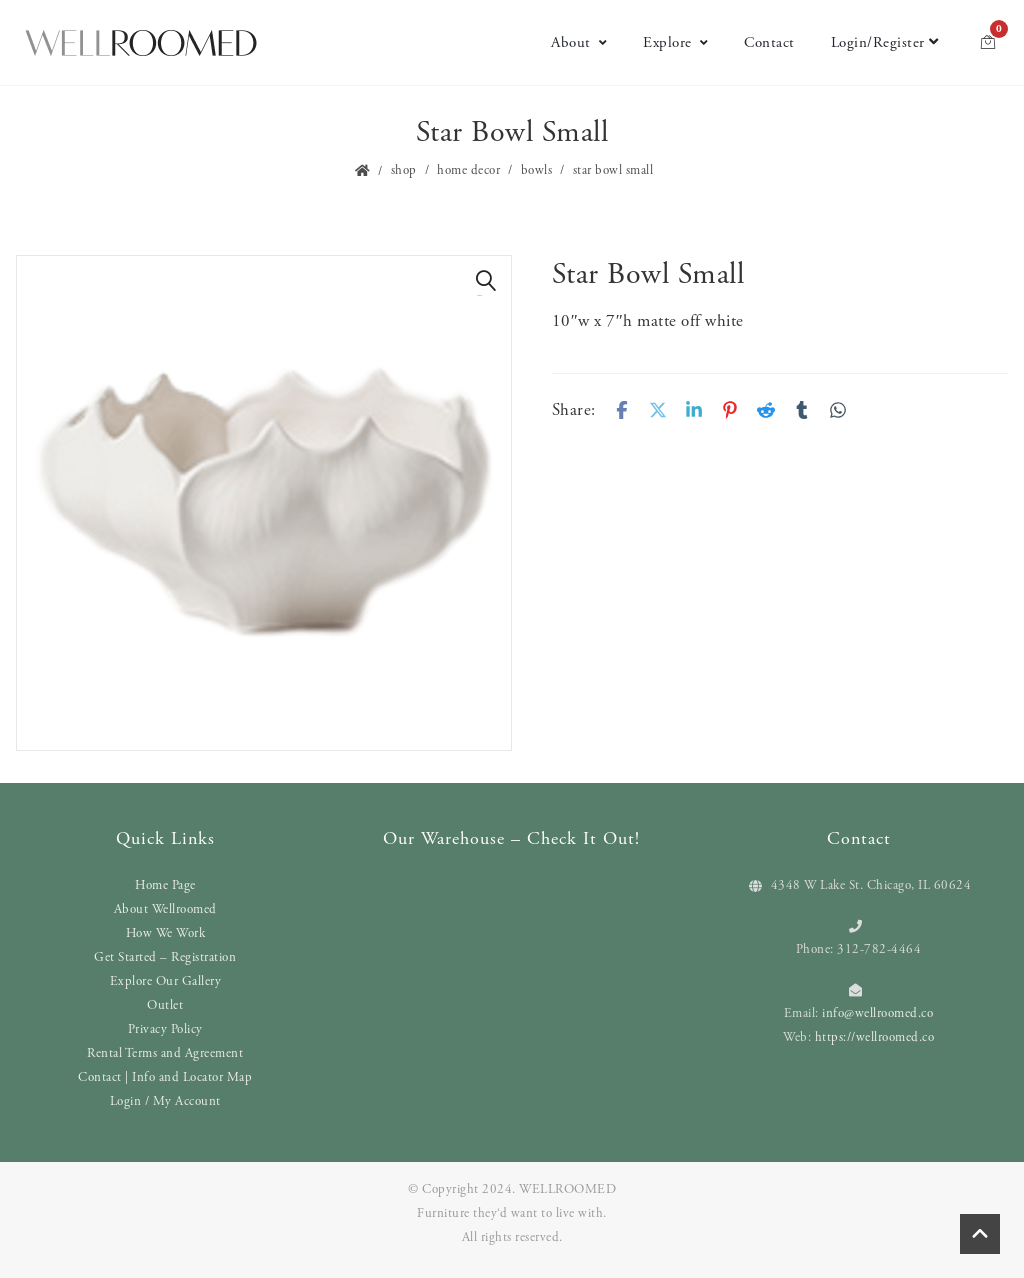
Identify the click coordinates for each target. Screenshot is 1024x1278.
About (579, 42)
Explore (675, 42)
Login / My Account (165, 1101)
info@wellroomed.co (877, 1013)
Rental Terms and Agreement (165, 1053)
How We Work (166, 933)
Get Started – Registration (165, 957)
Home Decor (468, 170)
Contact (769, 42)
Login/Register (885, 42)
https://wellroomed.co (875, 1037)
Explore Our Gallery (166, 981)
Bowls (537, 170)
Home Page (165, 885)
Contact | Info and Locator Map (165, 1077)
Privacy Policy (165, 1029)
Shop (404, 170)
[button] (486, 281)
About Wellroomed (165, 909)
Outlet (165, 1005)
